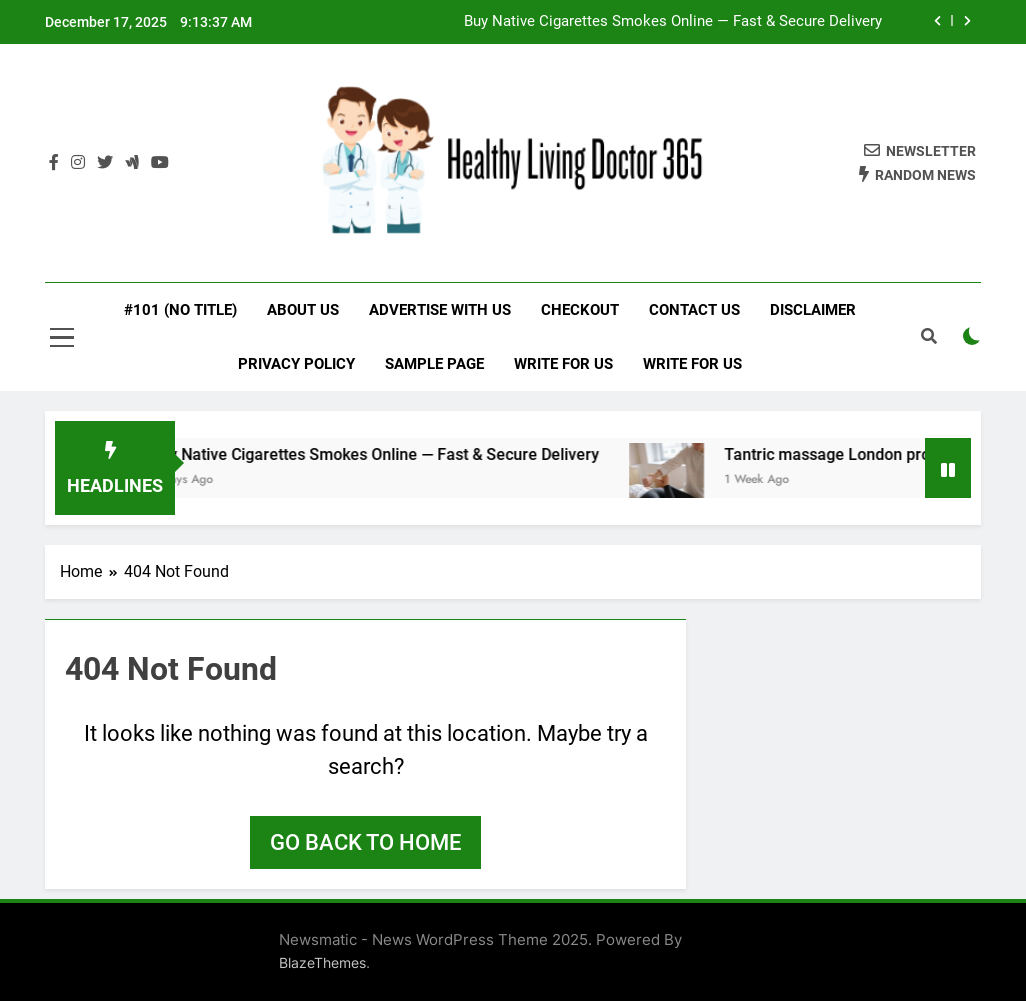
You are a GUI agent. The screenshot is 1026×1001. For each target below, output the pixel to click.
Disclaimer (813, 310)
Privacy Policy (296, 364)
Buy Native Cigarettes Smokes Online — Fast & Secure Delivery (673, 22)
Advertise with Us (440, 310)
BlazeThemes (322, 962)
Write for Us (563, 364)
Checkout (580, 310)
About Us (303, 310)
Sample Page (434, 364)
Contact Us (694, 310)
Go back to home (365, 842)
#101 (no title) (180, 310)
